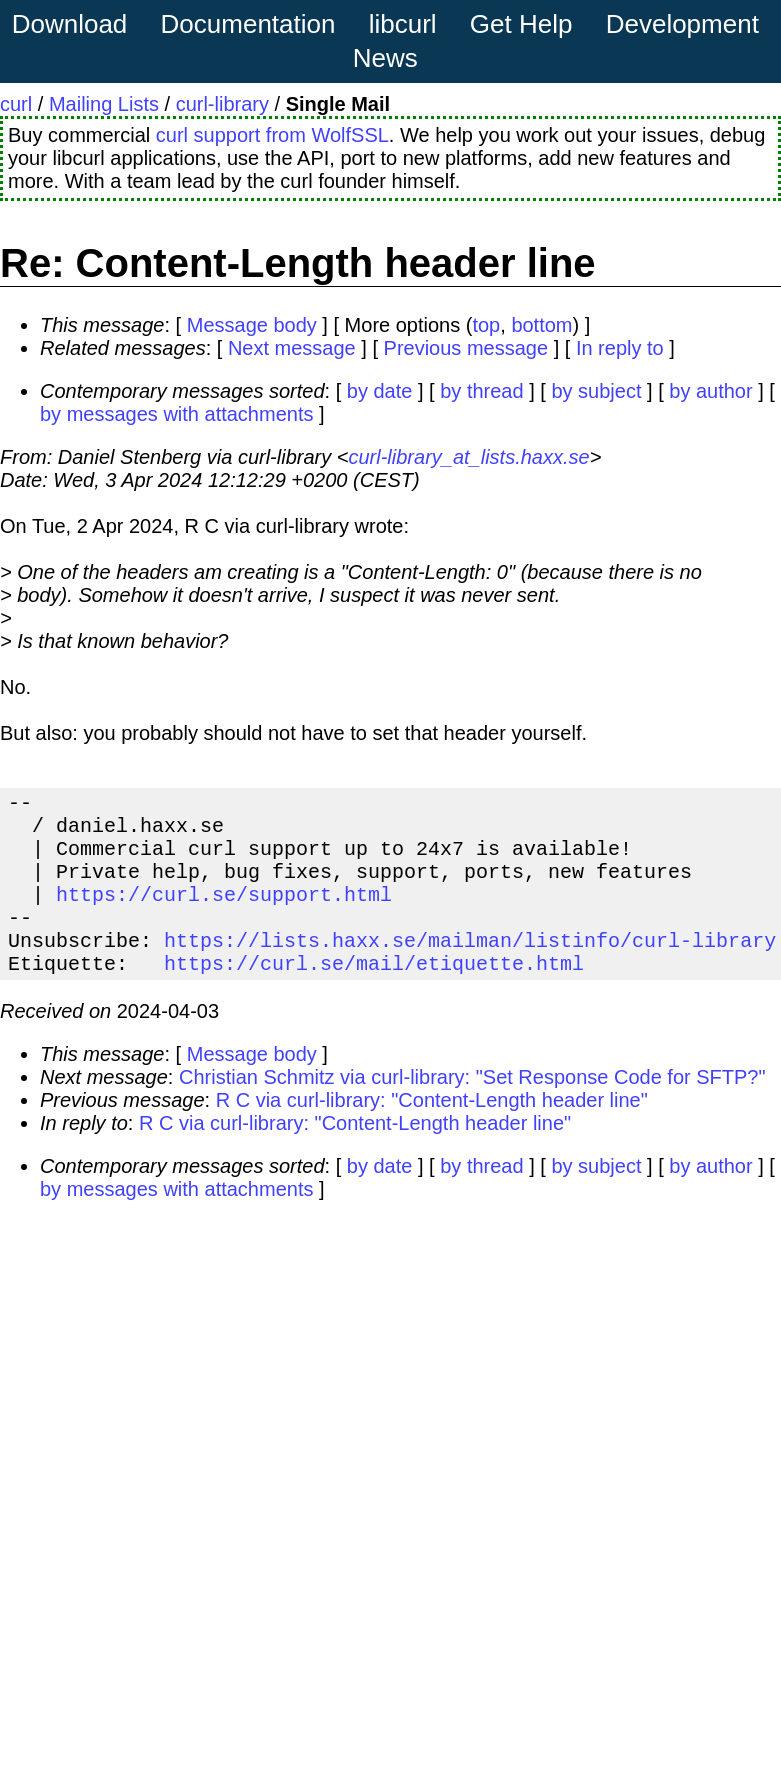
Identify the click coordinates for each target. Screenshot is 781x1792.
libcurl (403, 24)
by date (380, 391)
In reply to (620, 348)
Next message (292, 348)
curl (16, 104)
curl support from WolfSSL (272, 135)
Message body (252, 325)
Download (70, 24)
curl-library (222, 104)
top (486, 325)
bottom (541, 325)
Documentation (248, 24)
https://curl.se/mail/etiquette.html (374, 994)
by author (710, 391)
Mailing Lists (104, 104)
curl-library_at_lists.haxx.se (468, 457)
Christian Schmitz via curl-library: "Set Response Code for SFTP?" (472, 1109)
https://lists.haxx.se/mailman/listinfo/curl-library (470, 967)
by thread (481, 391)
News (385, 58)
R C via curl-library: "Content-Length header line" (432, 1132)
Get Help (521, 24)
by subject (596, 391)
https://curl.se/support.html (224, 913)
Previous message (466, 348)
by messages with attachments (176, 414)
